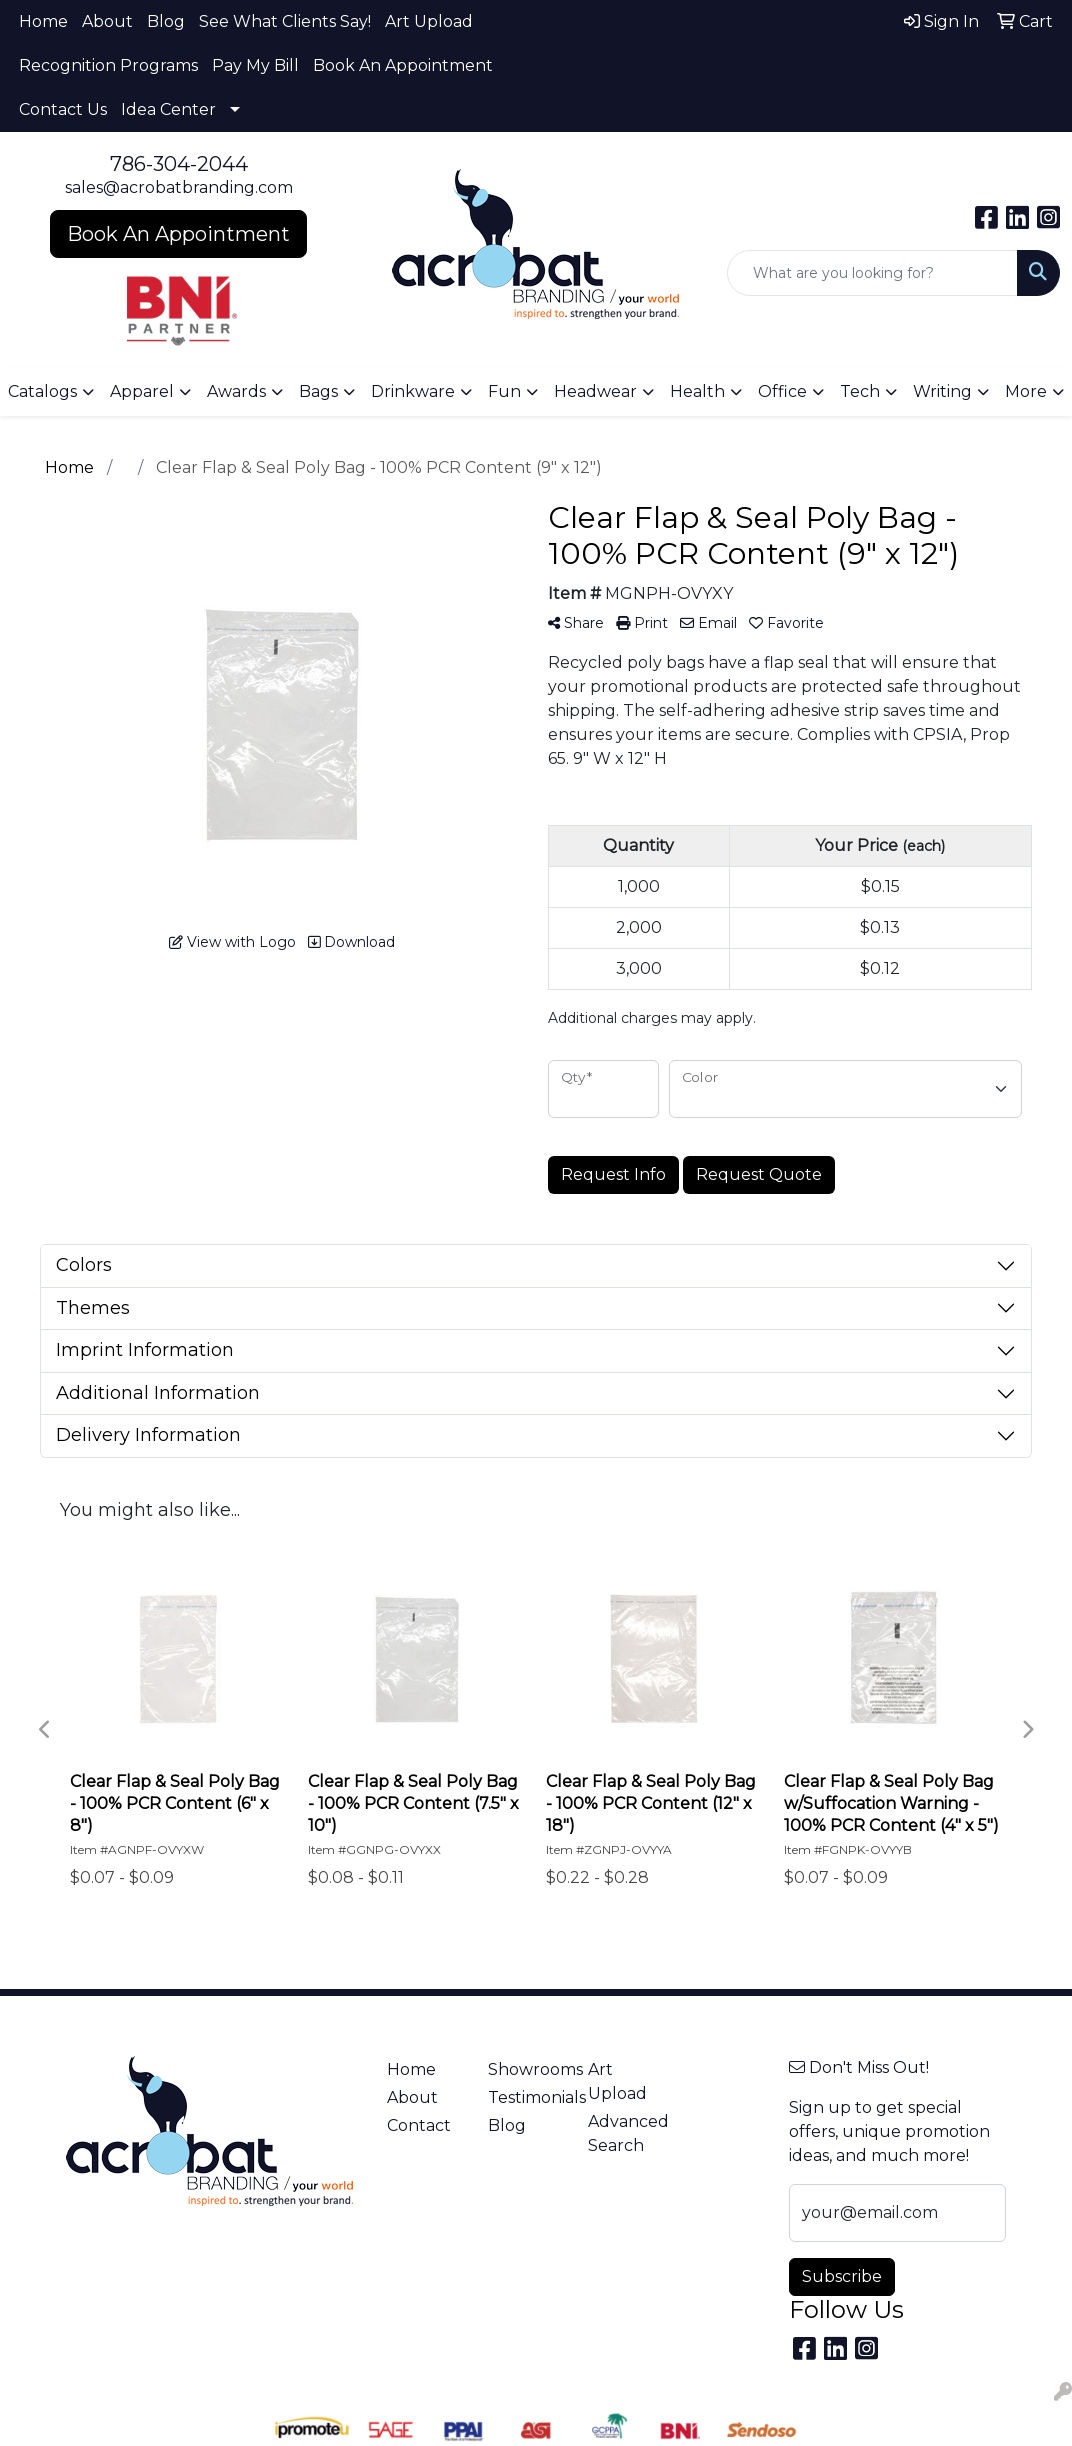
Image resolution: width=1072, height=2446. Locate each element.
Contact (419, 2125)
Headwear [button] (595, 391)
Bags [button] (318, 391)
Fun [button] (504, 391)
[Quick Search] (872, 273)
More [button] (1026, 391)
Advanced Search (626, 2133)
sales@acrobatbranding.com (179, 187)
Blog (166, 21)
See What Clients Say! (285, 21)
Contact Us (63, 109)
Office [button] (782, 391)
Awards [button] (236, 391)
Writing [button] (942, 391)
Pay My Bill (255, 65)
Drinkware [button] (413, 391)
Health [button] (697, 391)
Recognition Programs (108, 65)
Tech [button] (860, 391)
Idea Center (168, 109)
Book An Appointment (403, 65)
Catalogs (42, 391)
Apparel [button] (142, 391)
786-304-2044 (179, 164)
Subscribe (842, 2276)
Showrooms (526, 2069)
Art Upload (429, 21)
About (107, 21)
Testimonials (526, 2097)
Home (43, 21)
